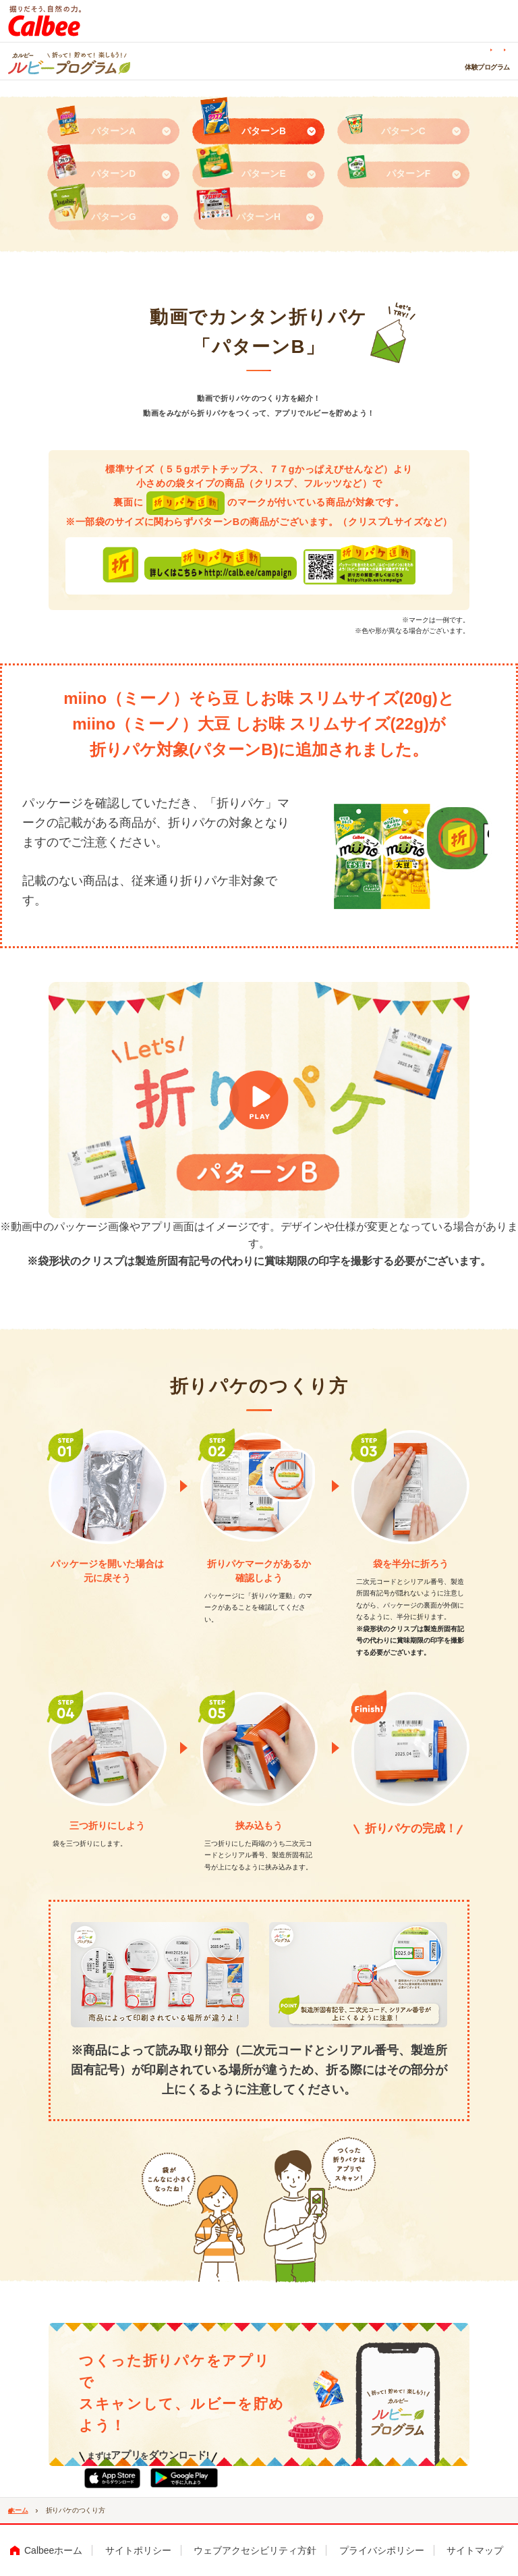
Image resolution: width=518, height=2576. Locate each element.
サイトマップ (475, 2550)
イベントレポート (429, 67)
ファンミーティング (301, 67)
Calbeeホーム (53, 2550)
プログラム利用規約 (484, 49)
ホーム (177, 67)
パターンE (263, 174)
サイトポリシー (138, 2550)
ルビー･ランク (489, 67)
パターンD (113, 174)
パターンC (403, 131)
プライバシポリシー (381, 2550)
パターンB (263, 131)
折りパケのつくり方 (229, 67)
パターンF (408, 174)
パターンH (258, 217)
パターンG (113, 217)
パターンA (113, 131)
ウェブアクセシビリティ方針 (255, 2550)
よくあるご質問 (424, 49)
